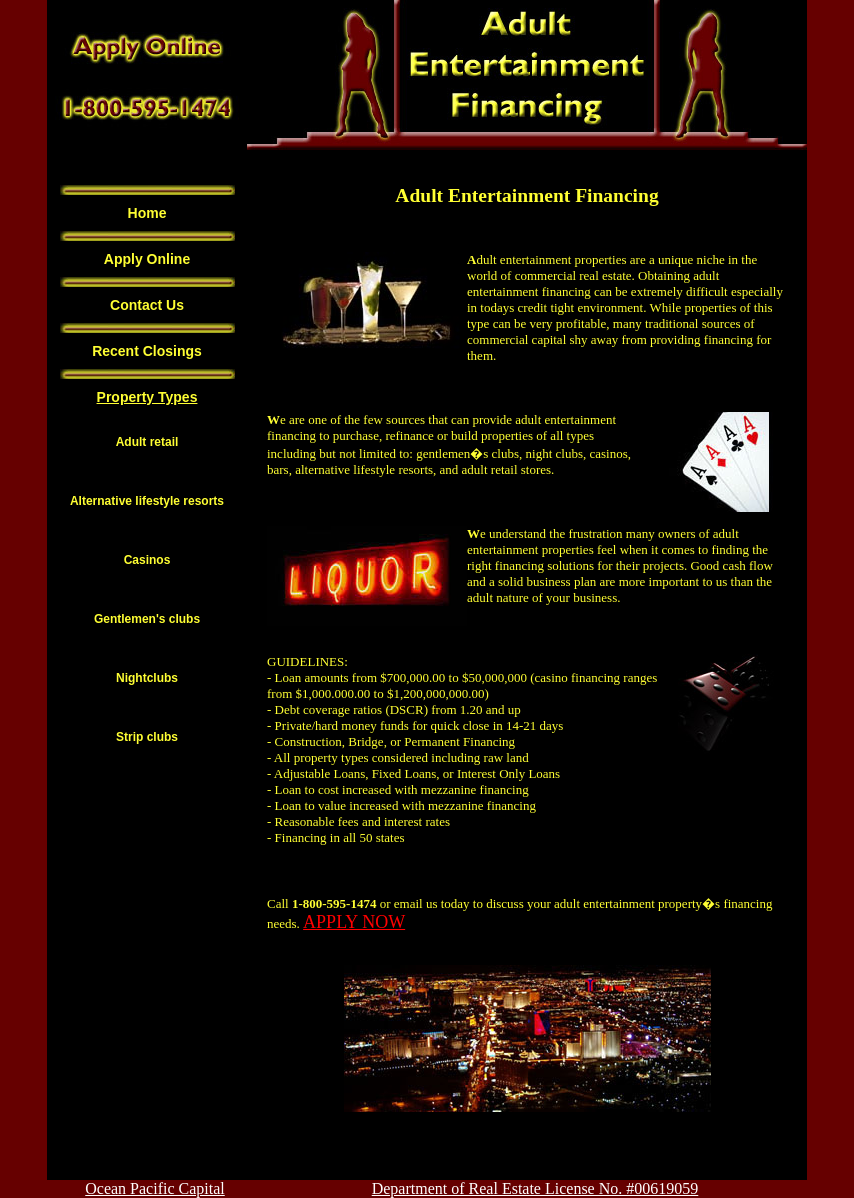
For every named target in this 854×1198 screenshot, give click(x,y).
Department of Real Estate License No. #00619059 (535, 1188)
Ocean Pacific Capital (155, 1188)
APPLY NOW (354, 922)
